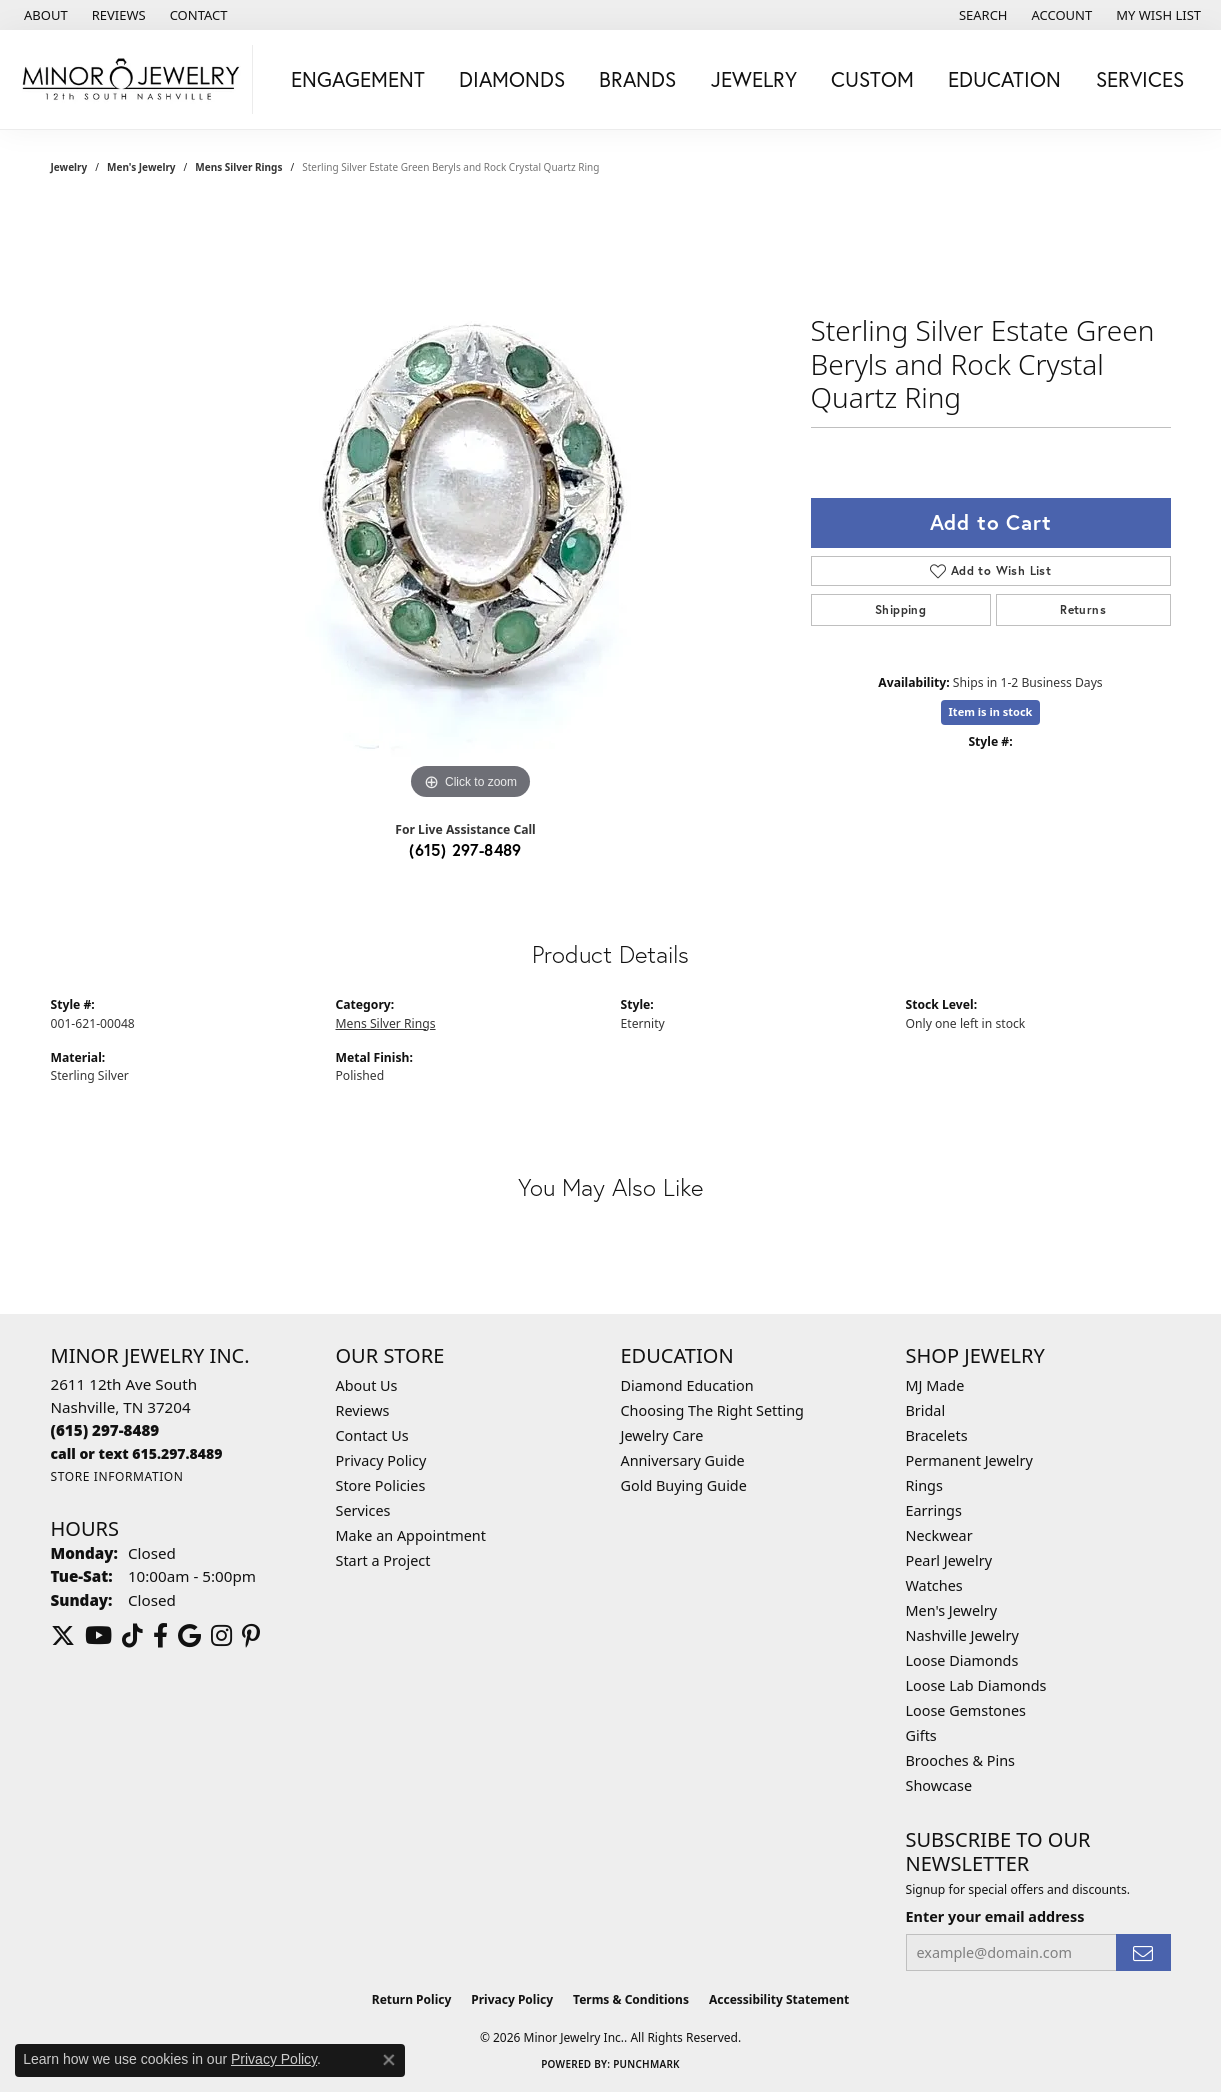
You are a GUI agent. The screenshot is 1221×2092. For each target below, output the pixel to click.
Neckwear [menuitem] (939, 1535)
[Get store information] (117, 1476)
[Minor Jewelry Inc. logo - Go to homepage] (131, 79)
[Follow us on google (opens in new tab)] (189, 1636)
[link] (44, 15)
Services (363, 1510)
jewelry (69, 167)
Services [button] (1140, 79)
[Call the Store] (105, 1430)
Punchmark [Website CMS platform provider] (646, 2064)
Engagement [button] (358, 79)
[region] (471, 505)
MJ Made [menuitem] (935, 1385)
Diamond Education (687, 1385)
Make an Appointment (411, 1535)
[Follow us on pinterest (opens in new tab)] (251, 1636)
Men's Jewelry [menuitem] (952, 1610)
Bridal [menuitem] (926, 1410)
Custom (872, 79)
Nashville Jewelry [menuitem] (962, 1635)
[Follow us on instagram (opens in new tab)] (221, 1636)
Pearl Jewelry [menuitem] (949, 1560)
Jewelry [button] (754, 79)
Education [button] (1004, 79)
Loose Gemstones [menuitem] (966, 1710)
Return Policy (412, 1999)
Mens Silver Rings (238, 167)
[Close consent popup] (389, 2060)
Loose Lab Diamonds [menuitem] (976, 1685)
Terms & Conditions (631, 1999)
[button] (981, 15)
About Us (367, 1385)
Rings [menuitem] (924, 1485)
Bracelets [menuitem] (937, 1435)
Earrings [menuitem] (934, 1510)
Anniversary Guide (683, 1460)
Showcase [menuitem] (939, 1785)
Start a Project (383, 1560)
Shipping (900, 609)
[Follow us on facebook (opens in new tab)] (160, 1636)
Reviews (363, 1410)
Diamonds (512, 79)
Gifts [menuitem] (921, 1735)
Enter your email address (995, 1916)
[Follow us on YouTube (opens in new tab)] (98, 1636)
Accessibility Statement (779, 1999)
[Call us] (137, 1453)
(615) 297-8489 (465, 849)
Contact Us (372, 1435)
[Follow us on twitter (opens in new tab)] (63, 1636)
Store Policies (381, 1485)
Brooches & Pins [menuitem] (960, 1760)
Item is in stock (991, 711)
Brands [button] (637, 79)
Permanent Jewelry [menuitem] (969, 1460)
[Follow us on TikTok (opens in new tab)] (132, 1636)
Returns (1083, 609)
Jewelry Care (662, 1435)
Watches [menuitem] (934, 1585)
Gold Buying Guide (684, 1485)
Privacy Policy (381, 1460)
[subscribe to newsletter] (1143, 1952)
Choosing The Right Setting (712, 1410)
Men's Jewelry (141, 167)
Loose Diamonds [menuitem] (962, 1660)
